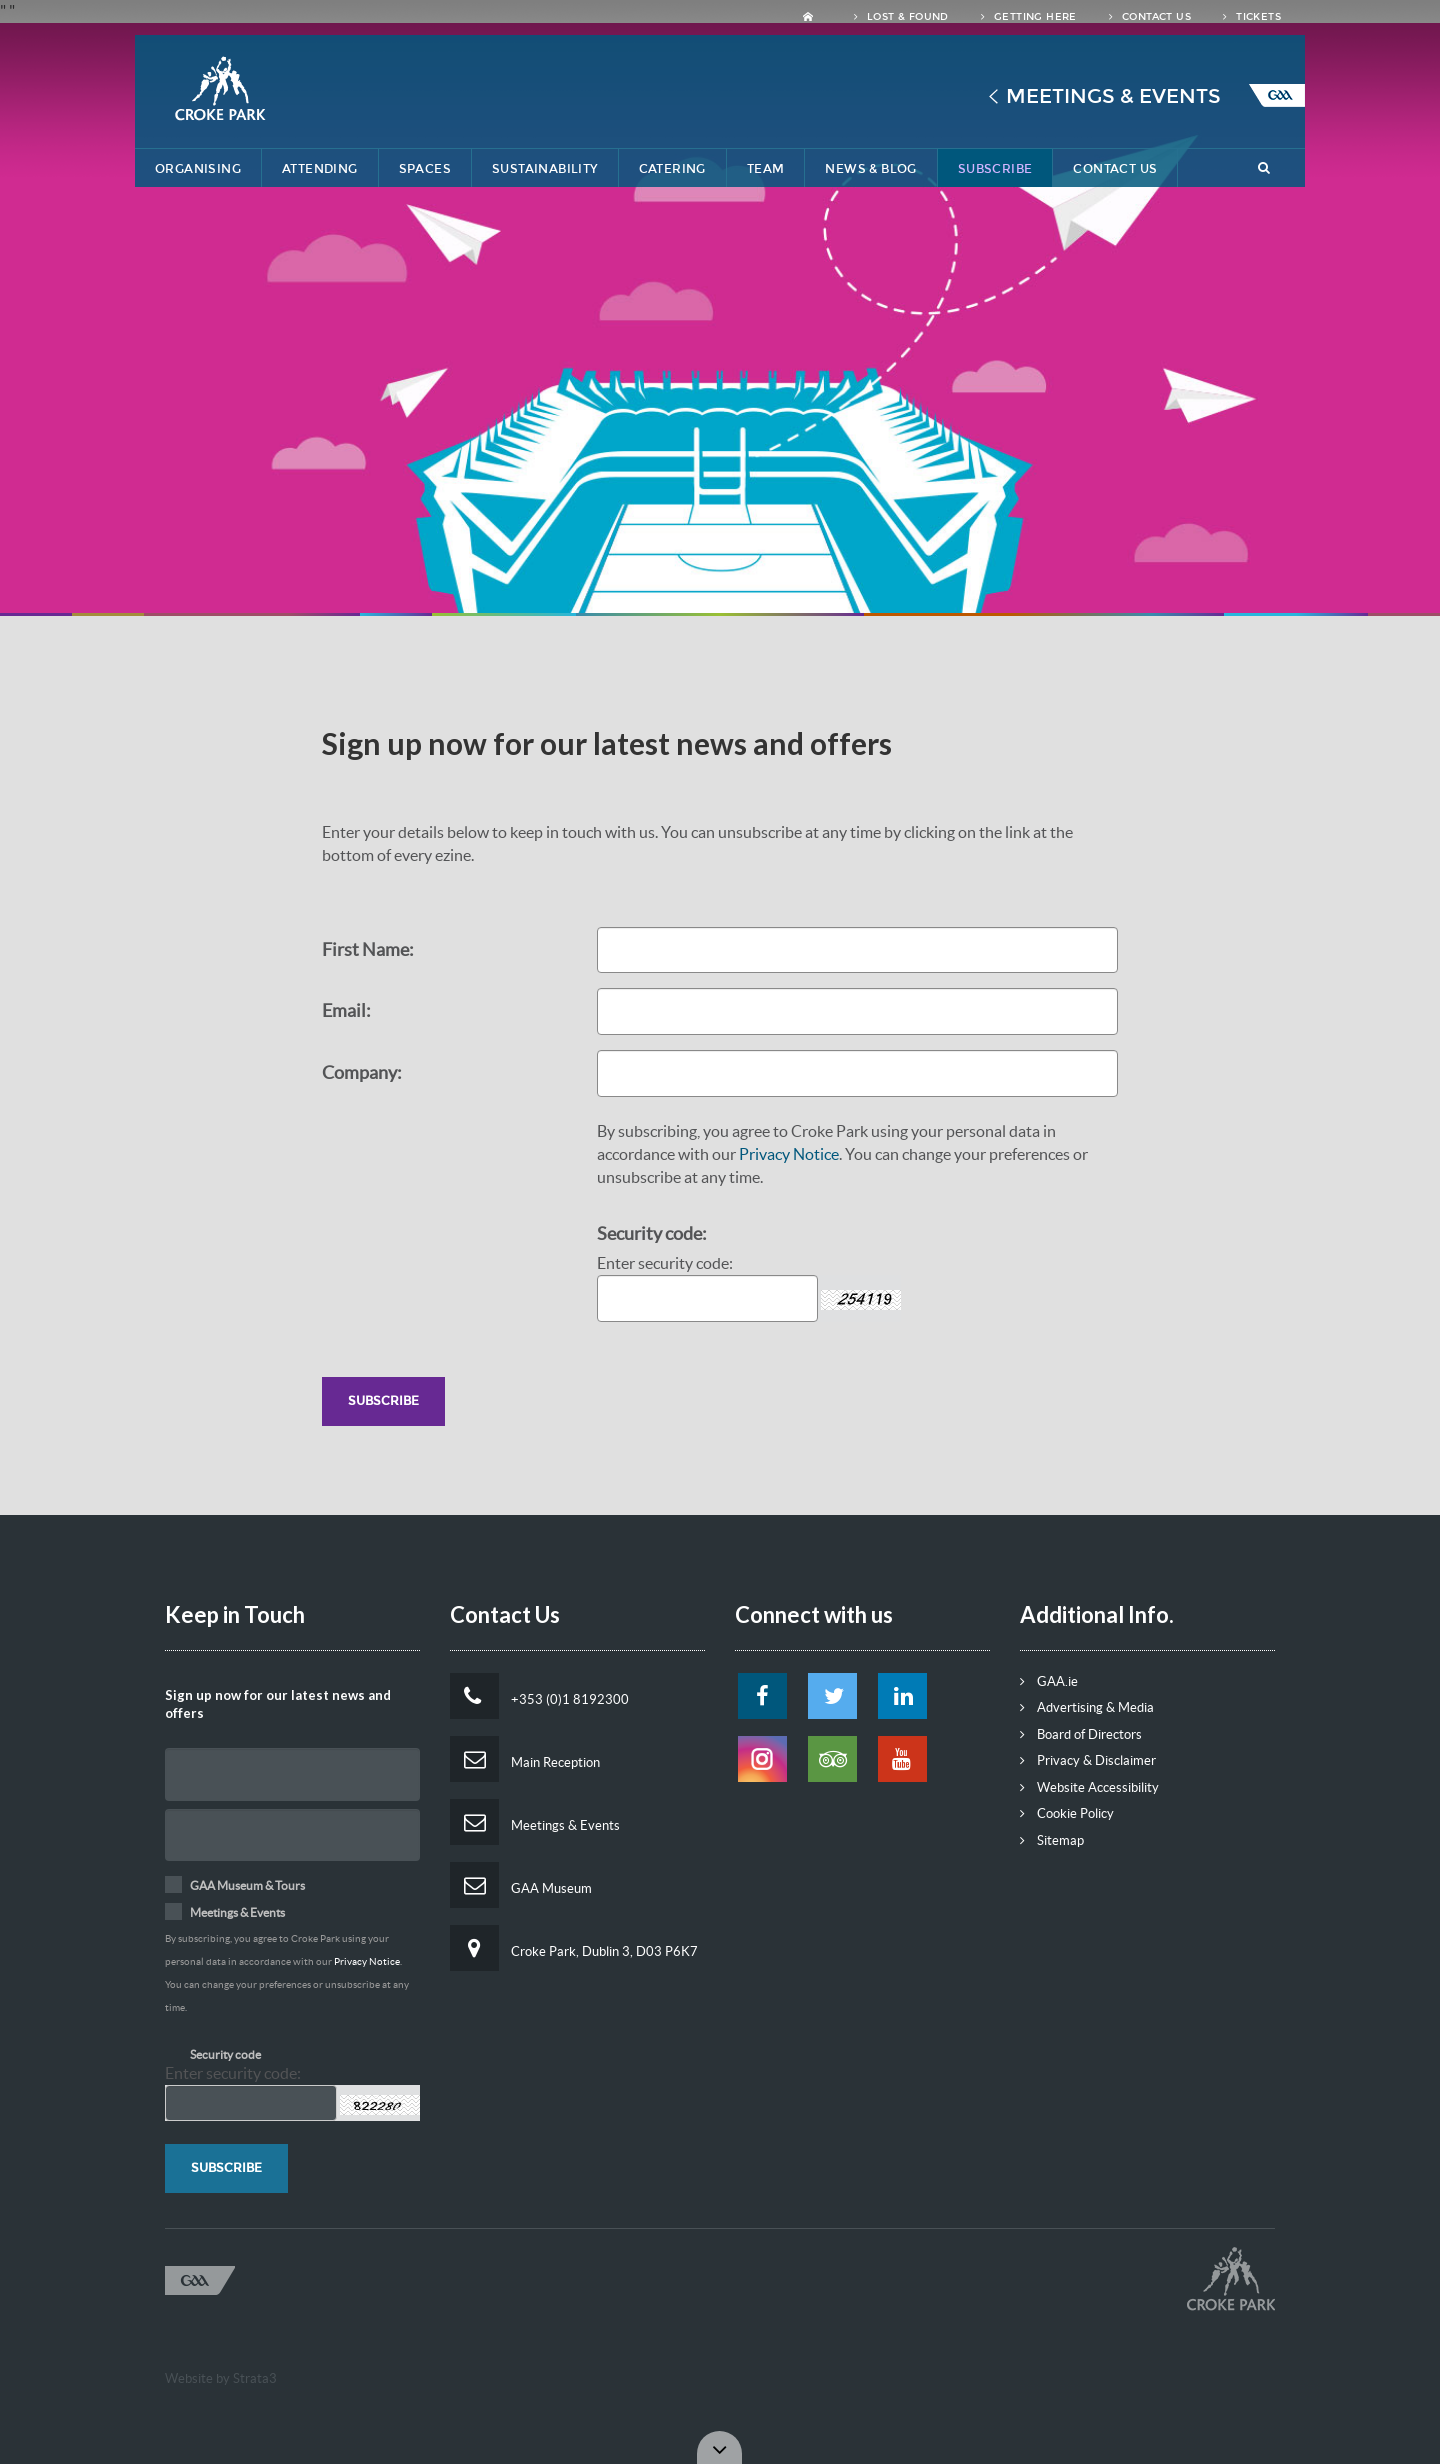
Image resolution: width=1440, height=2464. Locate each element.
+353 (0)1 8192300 (539, 1696)
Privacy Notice (789, 1154)
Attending (320, 169)
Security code (225, 2054)
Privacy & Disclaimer (1088, 1760)
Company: (362, 1072)
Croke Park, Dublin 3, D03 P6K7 (574, 1948)
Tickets (1252, 17)
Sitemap (1052, 1840)
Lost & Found (901, 17)
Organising (198, 169)
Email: (346, 1010)
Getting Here (1029, 17)
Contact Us (1150, 17)
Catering (672, 169)
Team (766, 169)
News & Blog (870, 169)
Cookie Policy (1067, 1813)
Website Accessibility (1089, 1787)
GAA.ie (1049, 1681)
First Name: (368, 949)
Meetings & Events (1113, 96)
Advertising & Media (1087, 1707)
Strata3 (255, 2378)
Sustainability (545, 169)
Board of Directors (1081, 1734)
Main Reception (525, 1759)
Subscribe (995, 169)
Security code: (652, 1233)
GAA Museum (521, 1885)
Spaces (425, 169)
